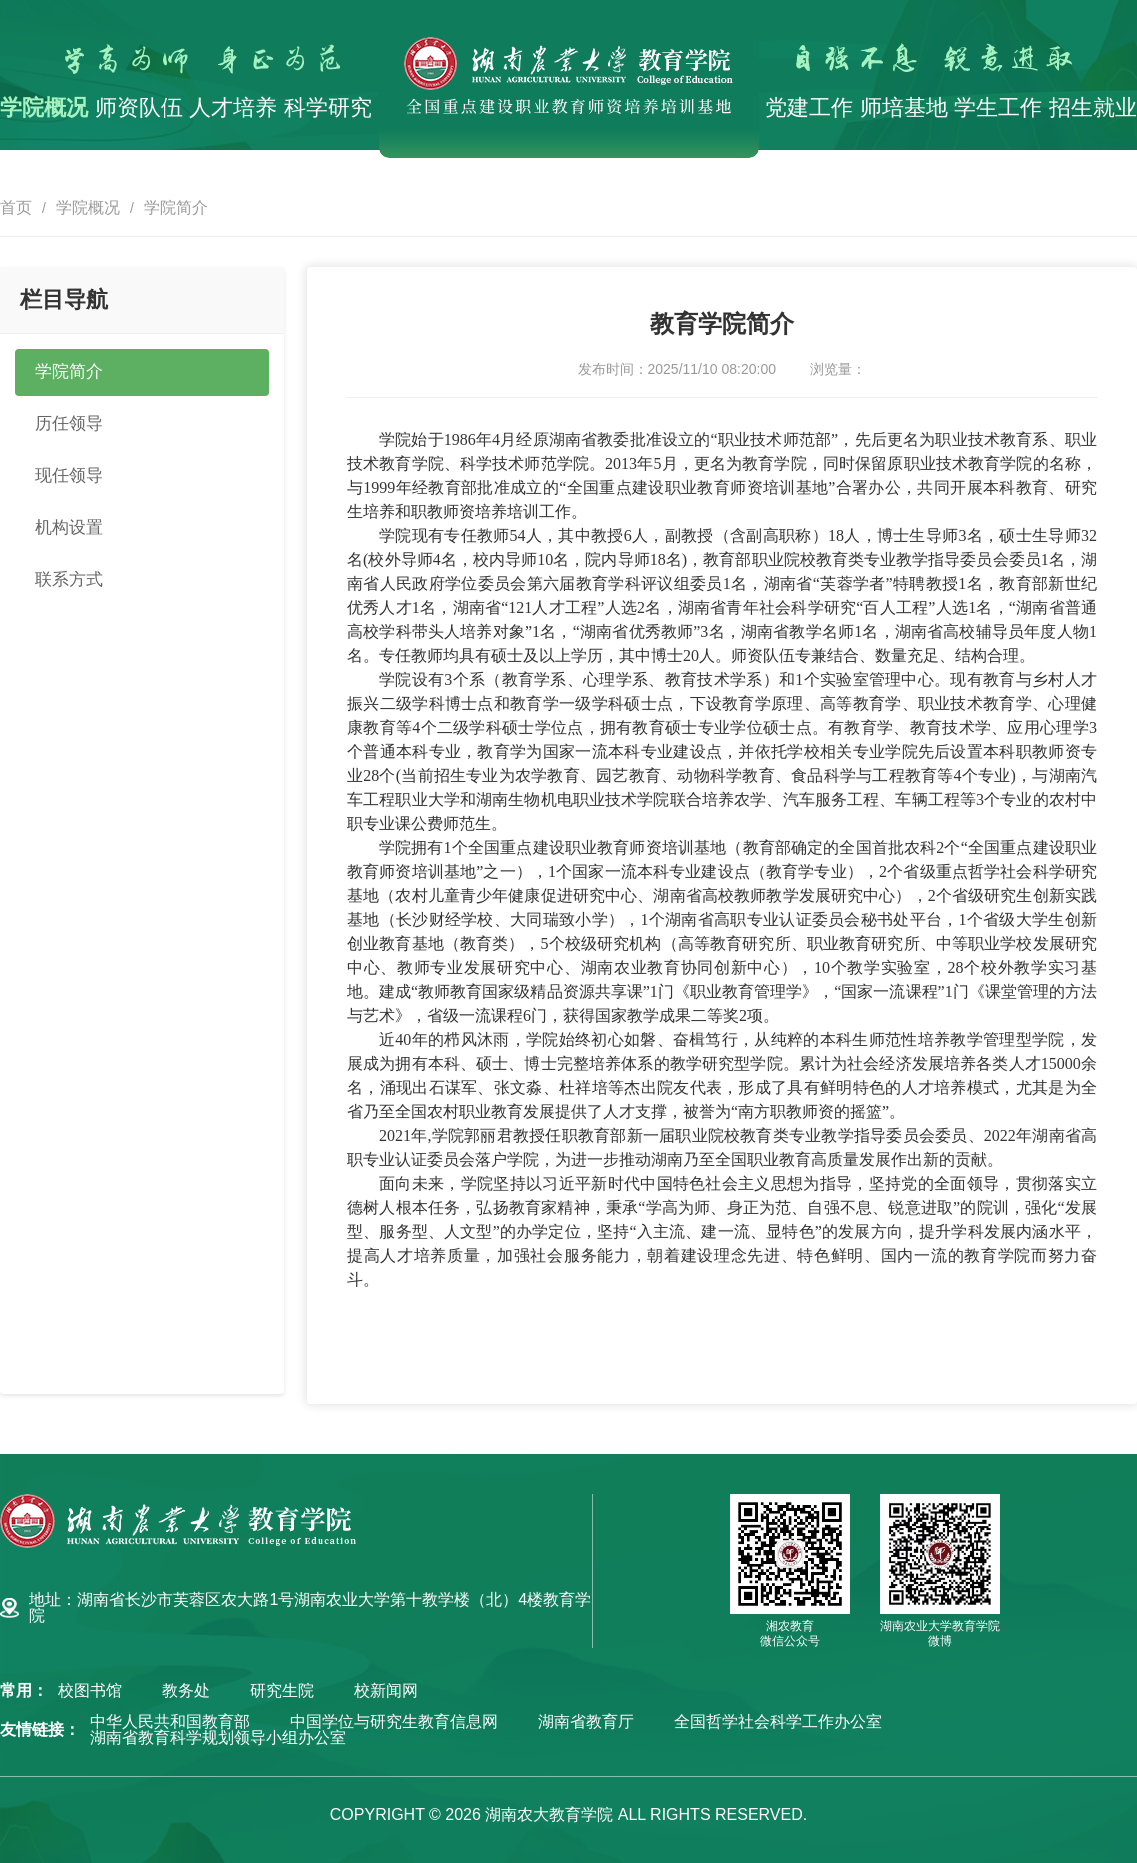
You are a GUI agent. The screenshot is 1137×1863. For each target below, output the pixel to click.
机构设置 (71, 532)
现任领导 (71, 479)
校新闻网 (386, 1691)
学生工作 (998, 107)
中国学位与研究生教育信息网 (394, 1722)
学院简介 (176, 207)
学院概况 (44, 107)
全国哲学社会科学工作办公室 (778, 1722)
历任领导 (71, 426)
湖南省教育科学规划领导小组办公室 (218, 1738)
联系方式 (71, 585)
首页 (16, 207)
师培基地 (904, 107)
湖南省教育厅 (586, 1722)
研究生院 (282, 1691)
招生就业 (1093, 107)
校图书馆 (90, 1691)
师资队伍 (139, 107)
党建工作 (809, 107)
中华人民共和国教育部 (170, 1722)
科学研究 (328, 107)
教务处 (186, 1691)
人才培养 (233, 107)
